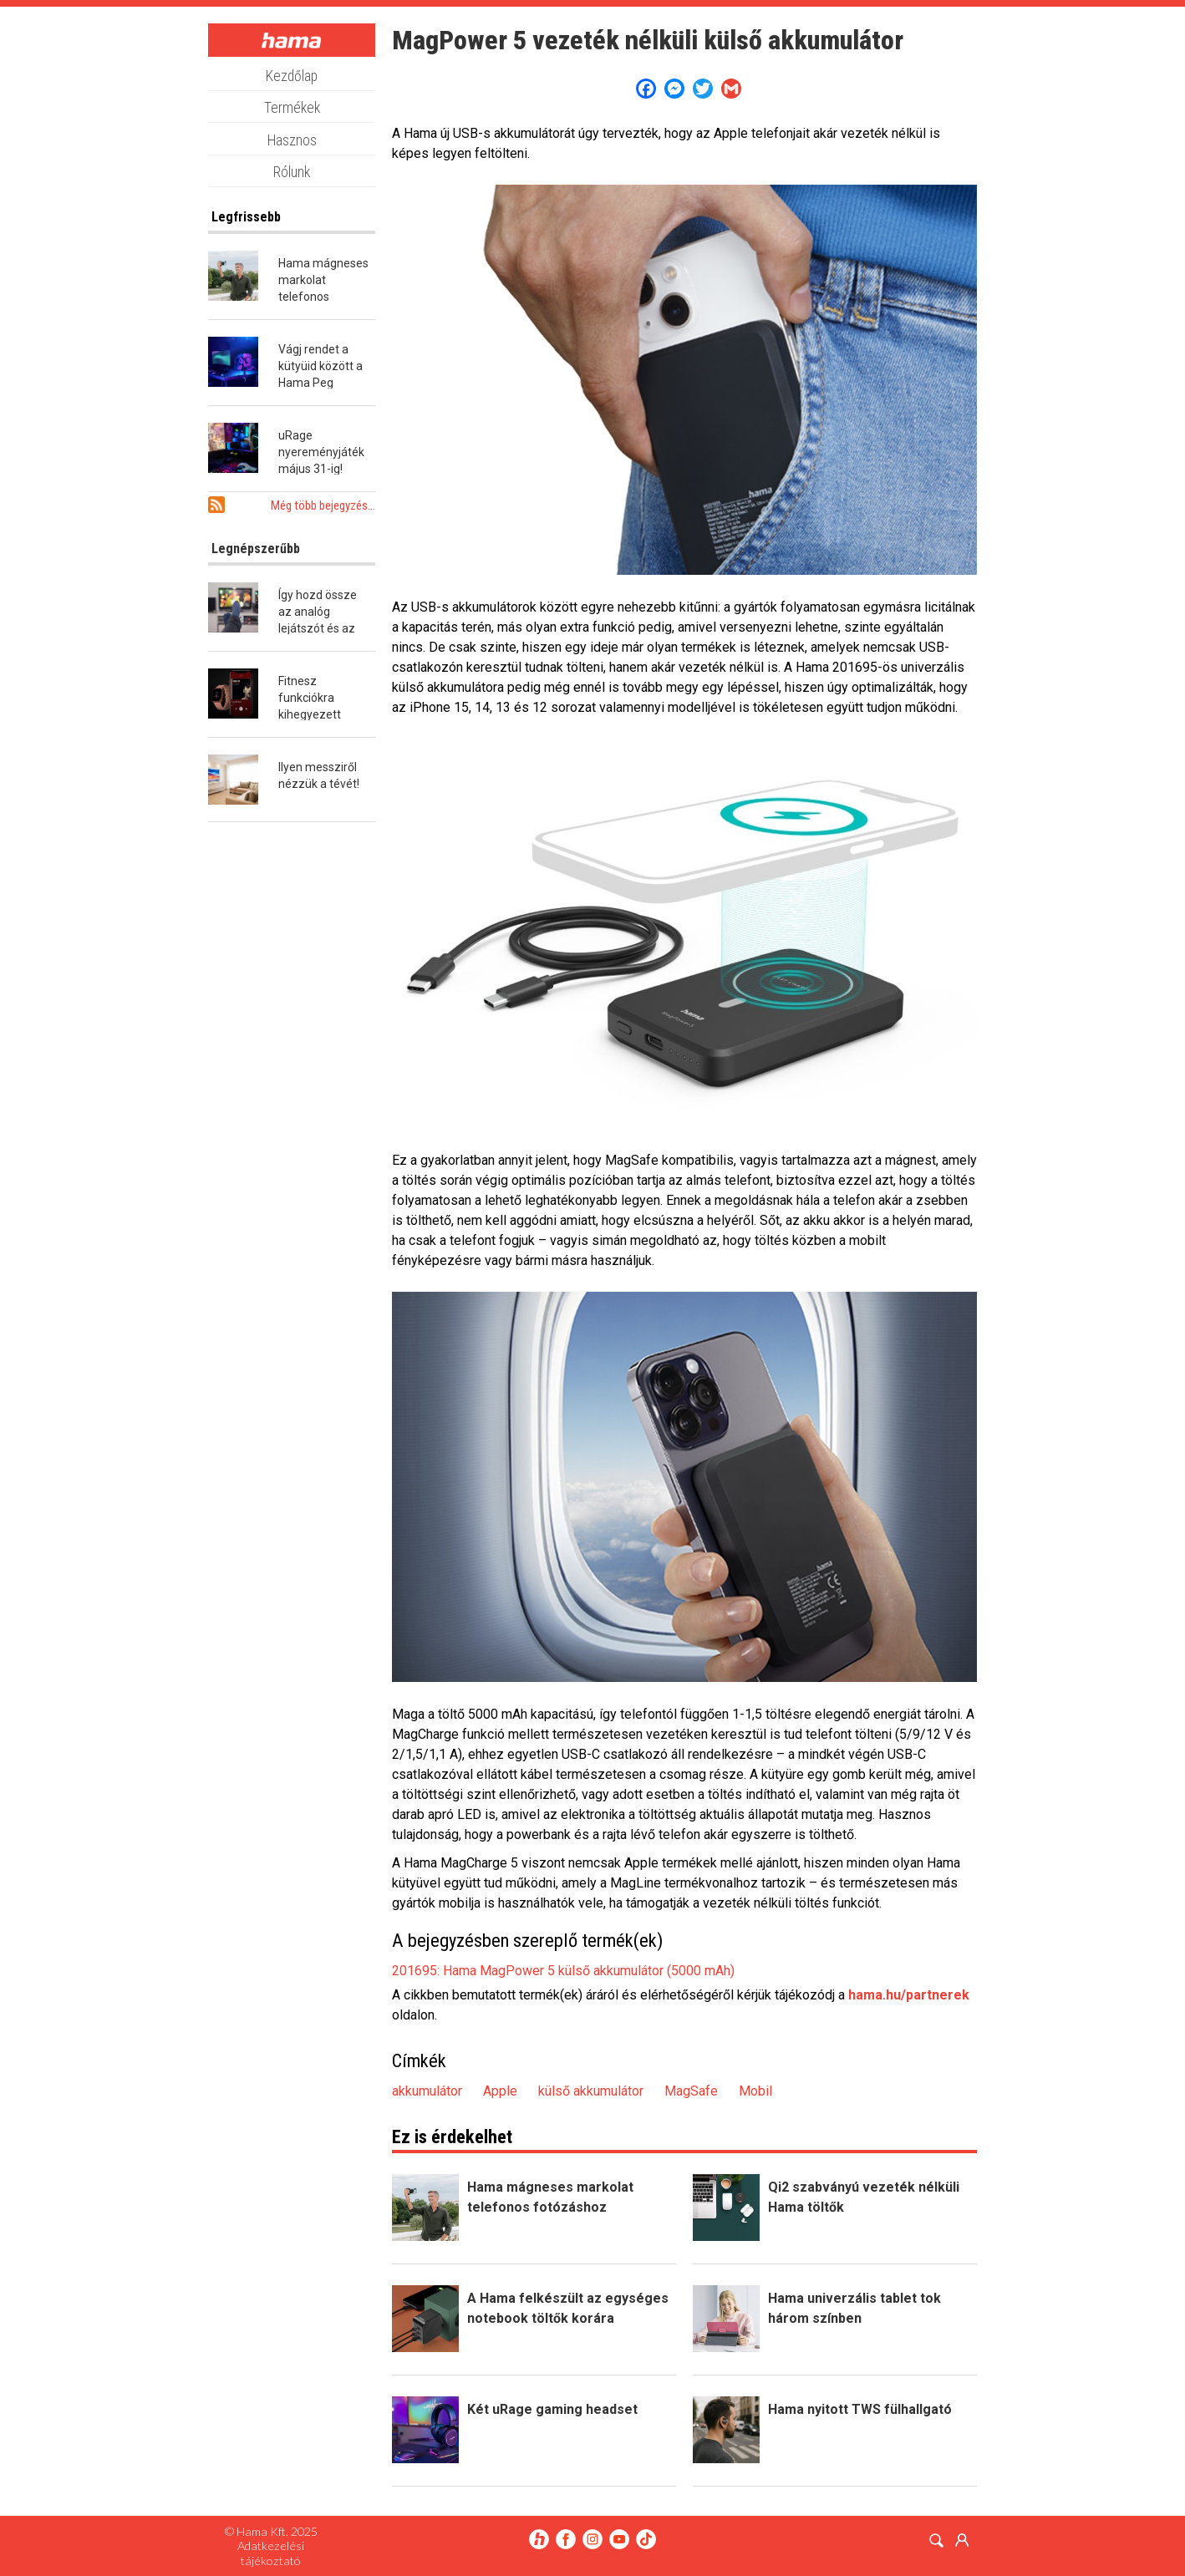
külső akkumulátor (590, 2091)
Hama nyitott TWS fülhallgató (860, 2409)
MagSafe (691, 2091)
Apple (500, 2091)
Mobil (755, 2091)
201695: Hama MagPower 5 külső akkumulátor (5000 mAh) (563, 1971)
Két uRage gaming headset (552, 2409)
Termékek (292, 107)
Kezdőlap (292, 76)
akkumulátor (427, 2091)
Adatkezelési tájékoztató (270, 2552)
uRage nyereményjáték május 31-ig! (321, 452)
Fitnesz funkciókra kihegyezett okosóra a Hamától (309, 714)
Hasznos (292, 140)
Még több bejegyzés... (323, 505)
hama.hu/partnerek (908, 1995)
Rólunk (291, 172)
